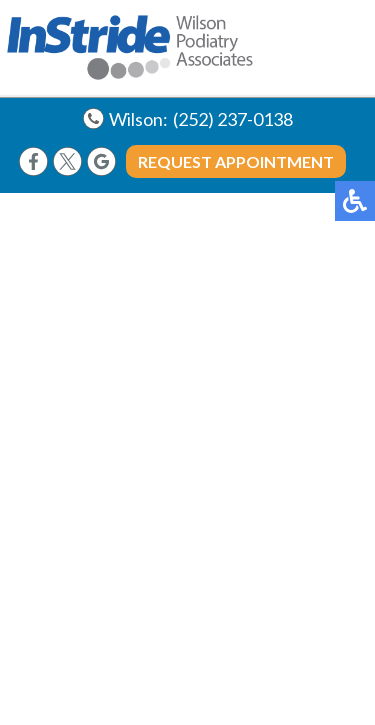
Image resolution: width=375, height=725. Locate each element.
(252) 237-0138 (233, 119)
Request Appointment (236, 161)
